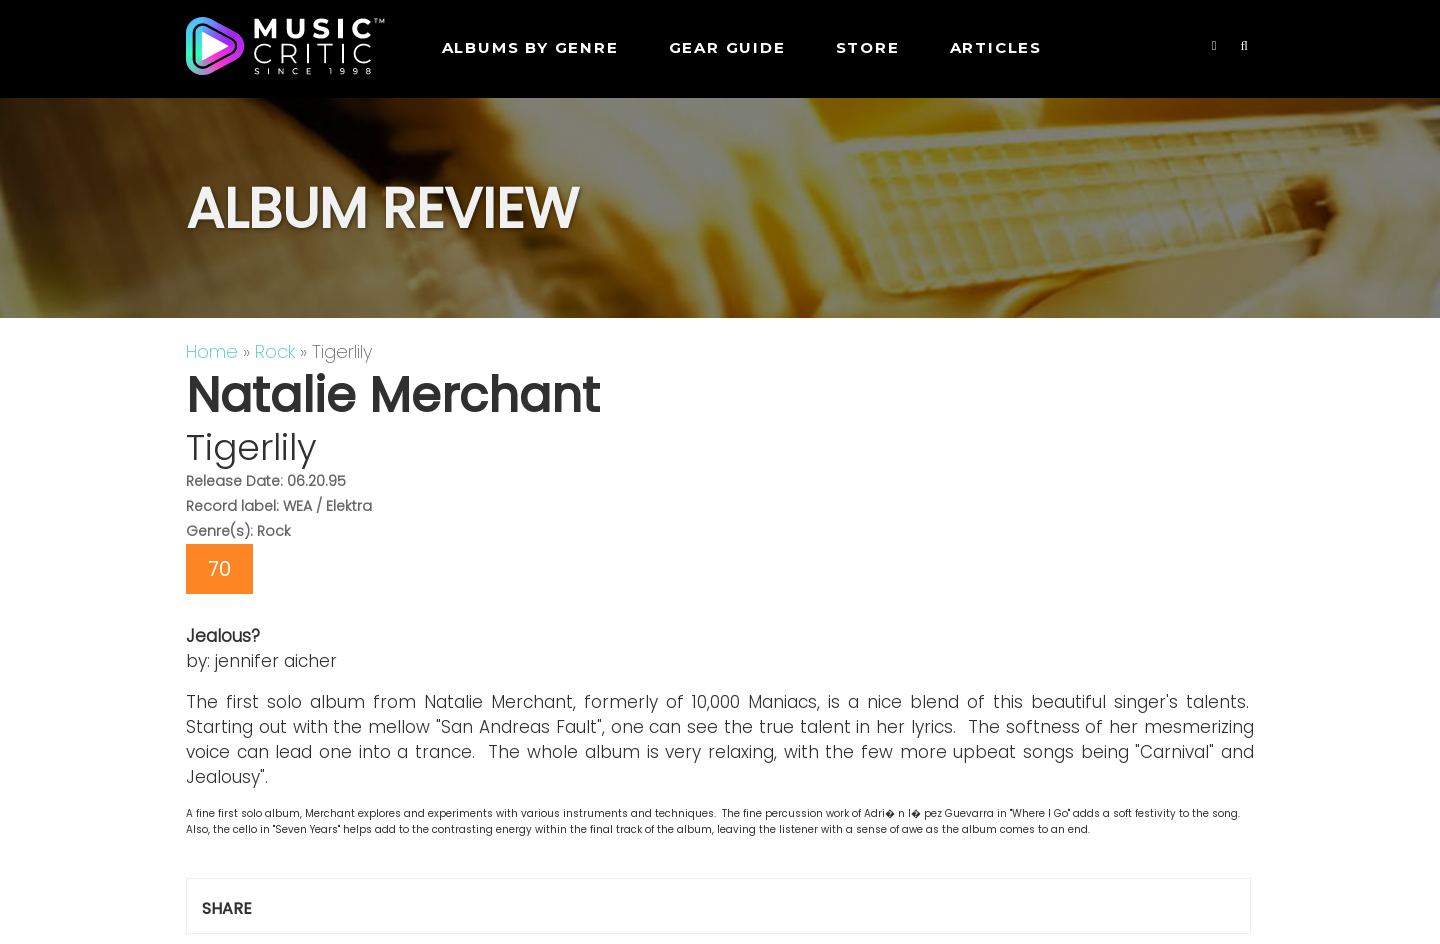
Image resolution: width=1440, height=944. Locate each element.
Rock (275, 351)
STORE (868, 47)
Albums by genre (530, 47)
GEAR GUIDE (727, 47)
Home (212, 351)
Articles (996, 47)
